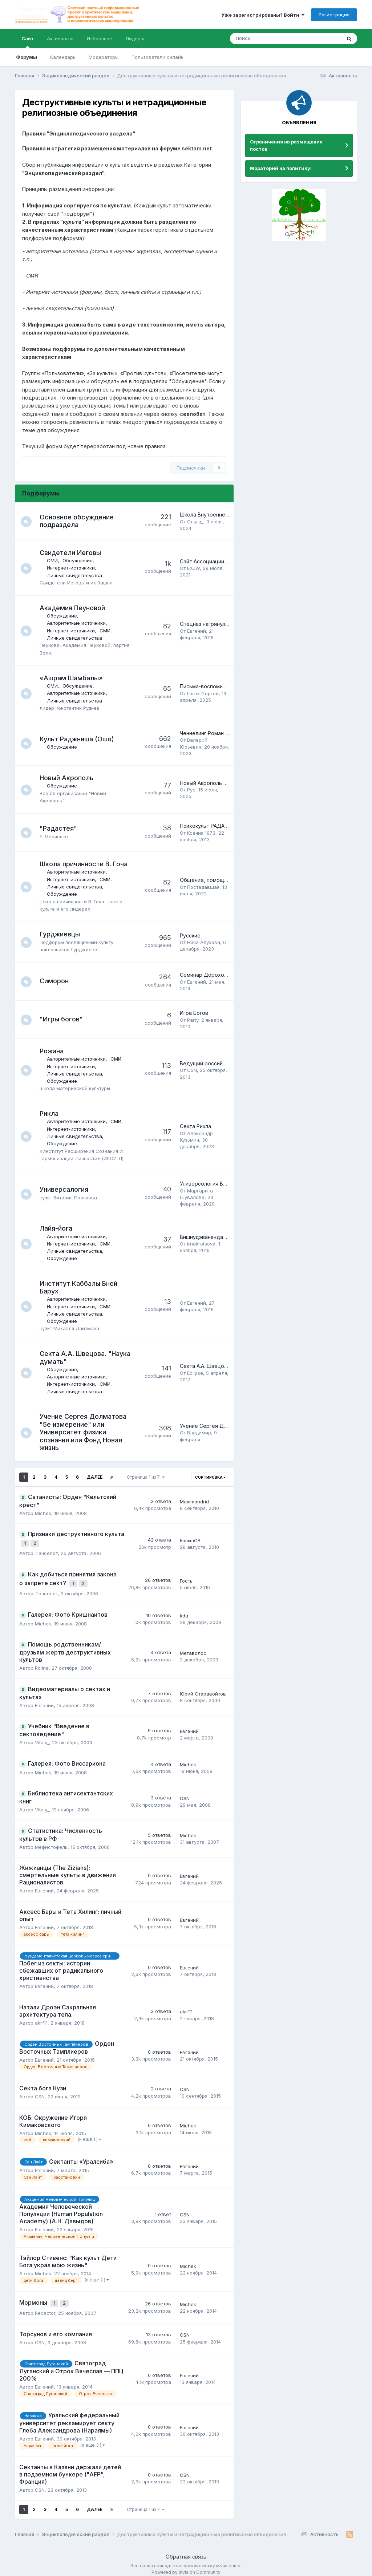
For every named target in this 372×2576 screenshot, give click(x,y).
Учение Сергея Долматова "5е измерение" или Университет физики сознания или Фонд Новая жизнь (86, 1432)
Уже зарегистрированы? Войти (262, 15)
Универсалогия (67, 1189)
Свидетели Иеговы (74, 552)
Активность (60, 38)
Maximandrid (194, 1501)
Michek (43, 1513)
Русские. (191, 935)
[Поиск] (265, 38)
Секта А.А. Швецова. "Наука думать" (76, 1357)
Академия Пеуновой (76, 608)
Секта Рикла (195, 1126)
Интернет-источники (74, 568)
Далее (94, 1477)
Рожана (55, 1051)
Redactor (45, 2306)
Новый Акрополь (70, 778)
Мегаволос (193, 1648)
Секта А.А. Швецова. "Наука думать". (227, 1366)
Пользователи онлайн (157, 57)
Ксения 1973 (201, 833)
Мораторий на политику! (281, 168)
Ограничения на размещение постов (286, 145)
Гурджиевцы (63, 934)
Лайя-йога (59, 1228)
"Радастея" (62, 828)
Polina (42, 1663)
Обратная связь (186, 2550)
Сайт (27, 42)
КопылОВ (190, 1539)
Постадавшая (203, 887)
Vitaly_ (42, 1738)
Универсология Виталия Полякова (223, 1183)
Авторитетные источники (79, 623)
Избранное (99, 38)
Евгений (196, 631)
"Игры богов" (64, 1019)
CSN (192, 1070)
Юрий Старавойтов (203, 1689)
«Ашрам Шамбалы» (74, 678)
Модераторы (103, 57)
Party (192, 1020)
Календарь (63, 57)
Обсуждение (81, 560)
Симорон (57, 981)
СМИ (55, 560)
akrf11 (41, 2018)
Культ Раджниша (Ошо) (80, 739)
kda (184, 1611)
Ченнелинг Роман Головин (213, 733)
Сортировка (210, 1477)
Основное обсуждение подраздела (80, 521)
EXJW (193, 568)
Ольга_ (195, 521)
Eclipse (195, 1373)
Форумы (26, 57)
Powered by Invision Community (186, 2565)
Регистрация (334, 14)
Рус (191, 790)
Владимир (199, 1432)
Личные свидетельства (78, 575)
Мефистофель (51, 1842)
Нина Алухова (203, 942)
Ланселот (46, 1551)
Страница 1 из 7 (146, 1477)
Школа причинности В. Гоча (87, 864)
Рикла (52, 1113)
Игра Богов (194, 1013)
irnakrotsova (201, 1244)
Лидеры (134, 38)
